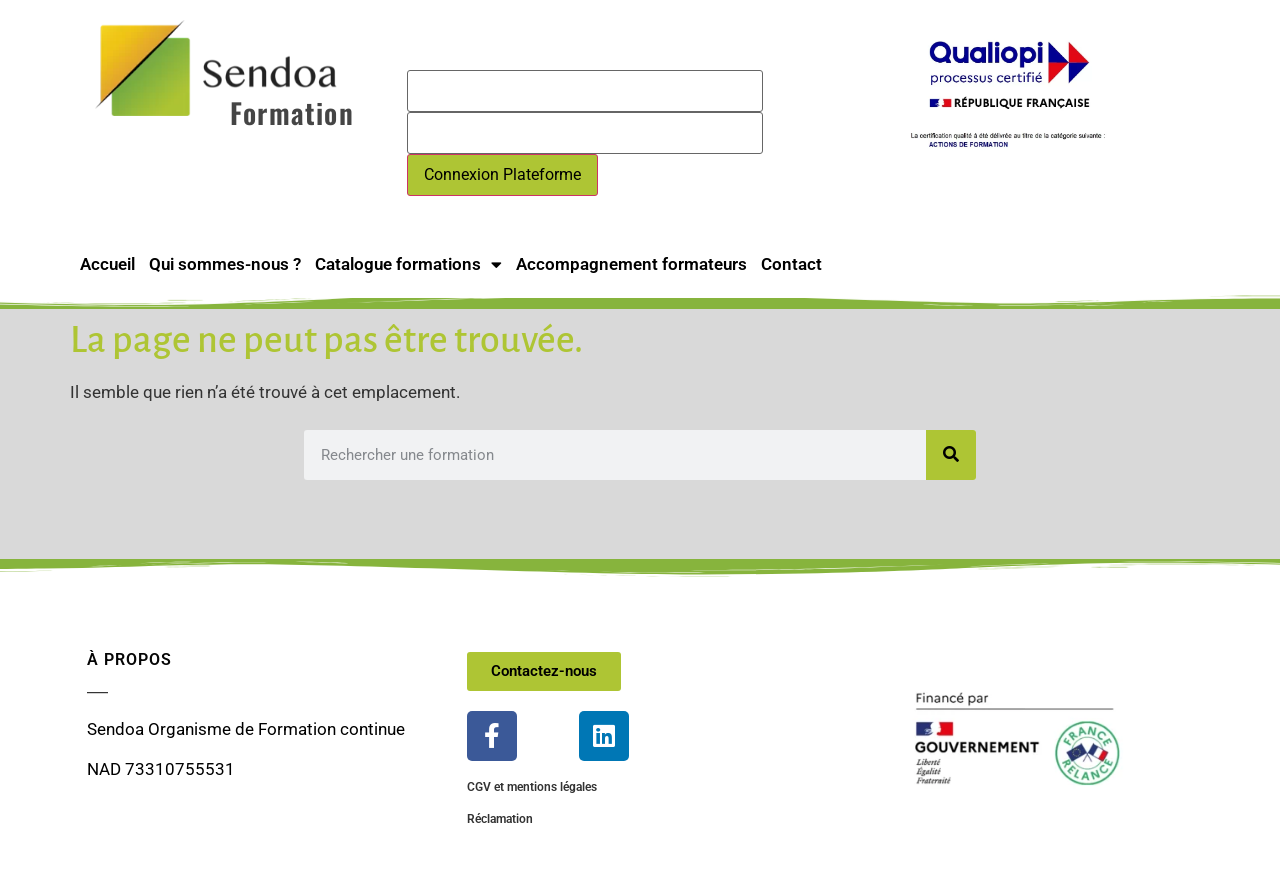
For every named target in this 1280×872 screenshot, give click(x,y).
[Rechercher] (951, 455)
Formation (292, 112)
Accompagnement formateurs (631, 264)
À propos (129, 659)
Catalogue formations (408, 264)
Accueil (107, 264)
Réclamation (500, 819)
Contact (791, 264)
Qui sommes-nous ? (225, 264)
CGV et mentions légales (532, 787)
